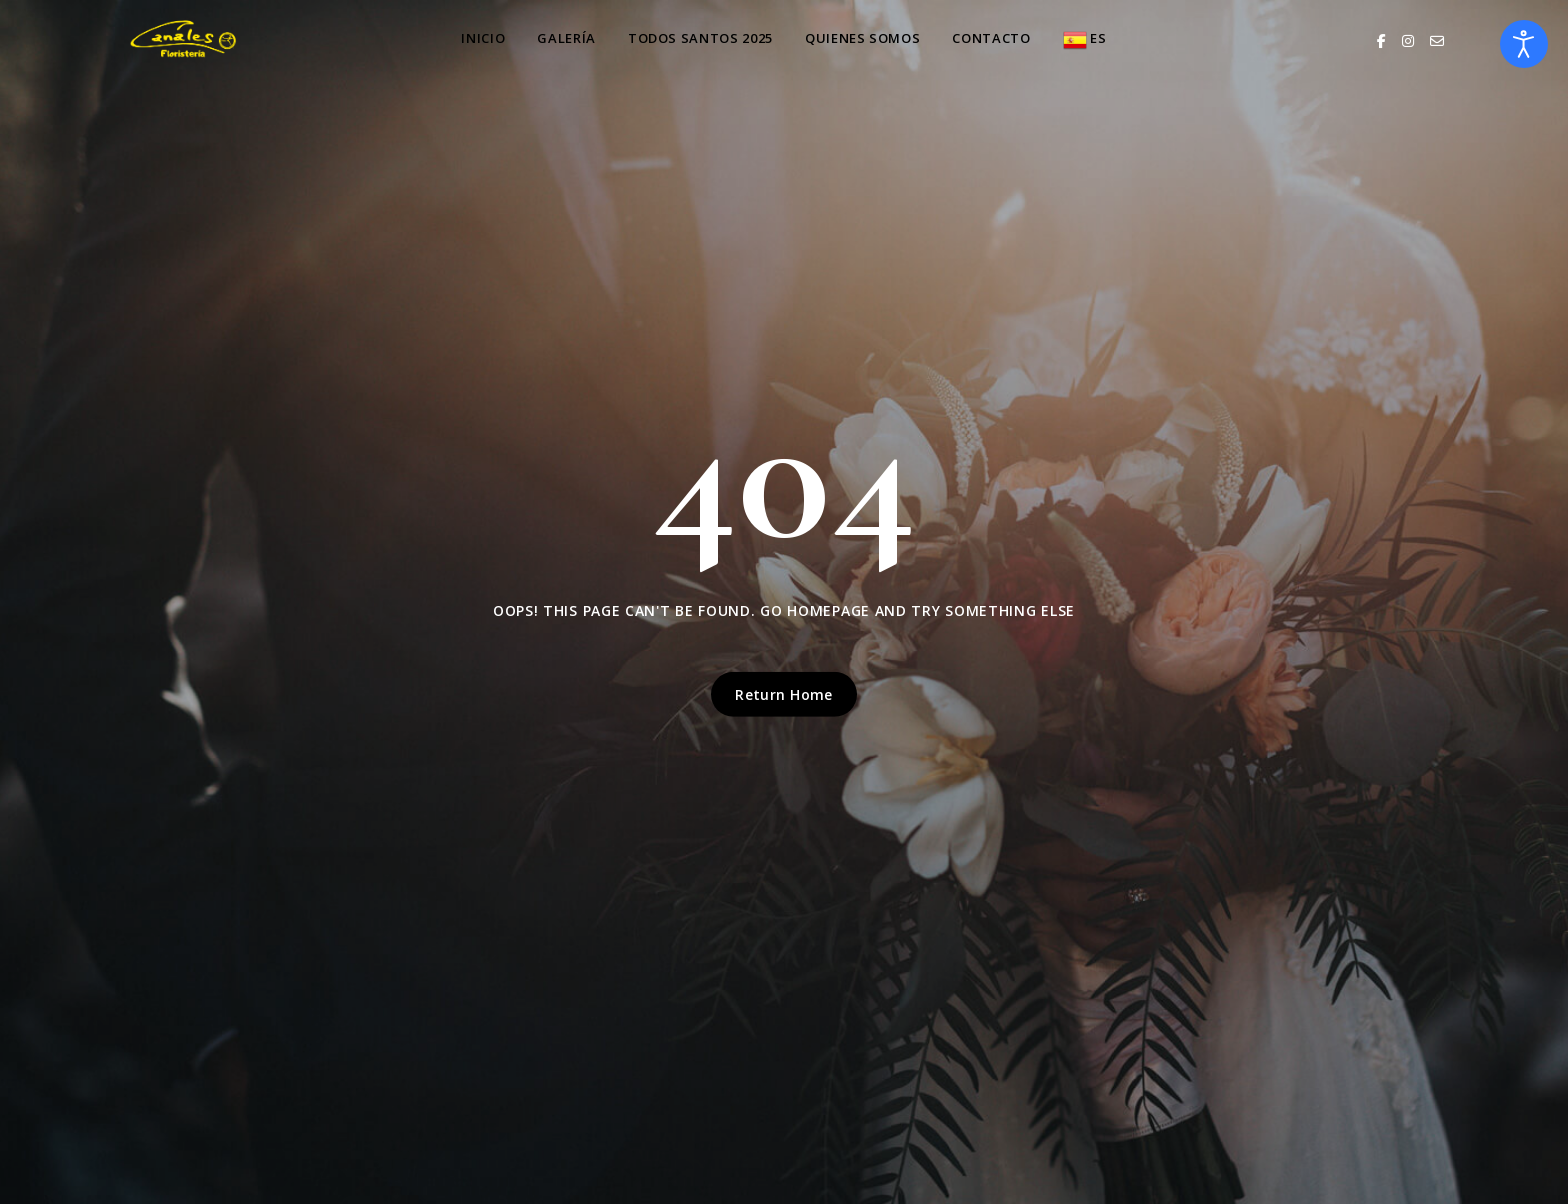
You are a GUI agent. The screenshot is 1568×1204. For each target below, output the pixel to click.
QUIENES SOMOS (862, 38)
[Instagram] (1408, 40)
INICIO (483, 38)
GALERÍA (566, 38)
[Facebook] (1381, 40)
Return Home (784, 694)
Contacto (991, 38)
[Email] (1437, 40)
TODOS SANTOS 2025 (700, 38)
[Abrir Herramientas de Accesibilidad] (1524, 44)
